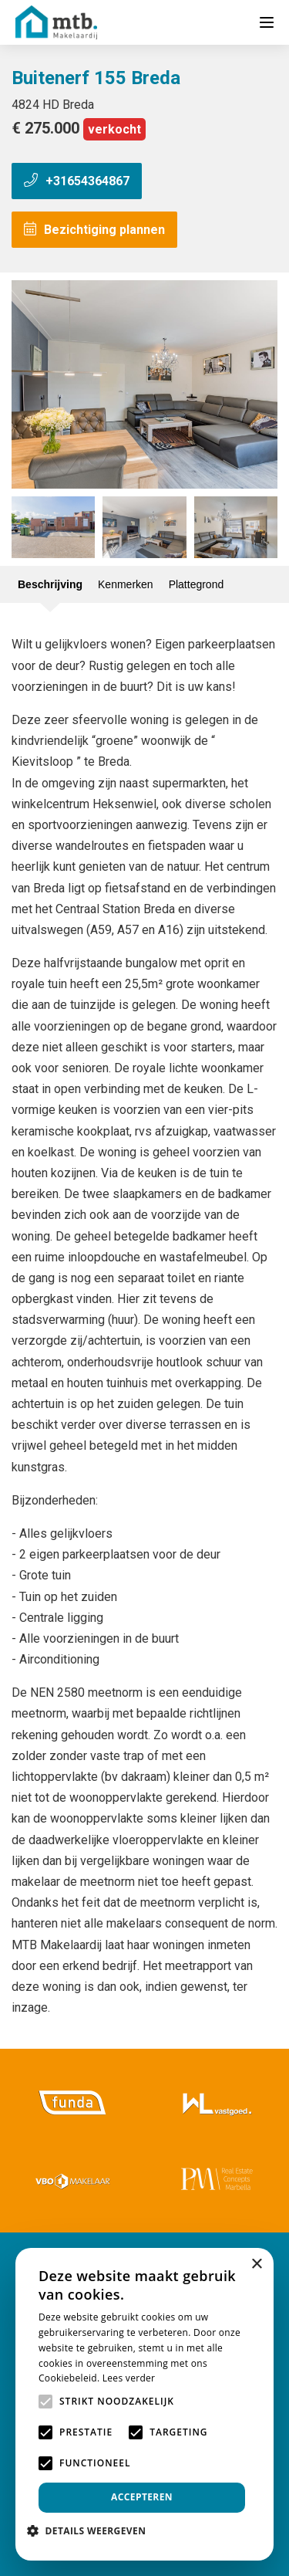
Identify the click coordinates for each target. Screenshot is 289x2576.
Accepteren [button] (142, 2496)
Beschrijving (50, 584)
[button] (92, 2531)
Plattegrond (196, 584)
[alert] (144, 2404)
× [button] (256, 2264)
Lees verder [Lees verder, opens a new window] (129, 2378)
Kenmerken (125, 584)
